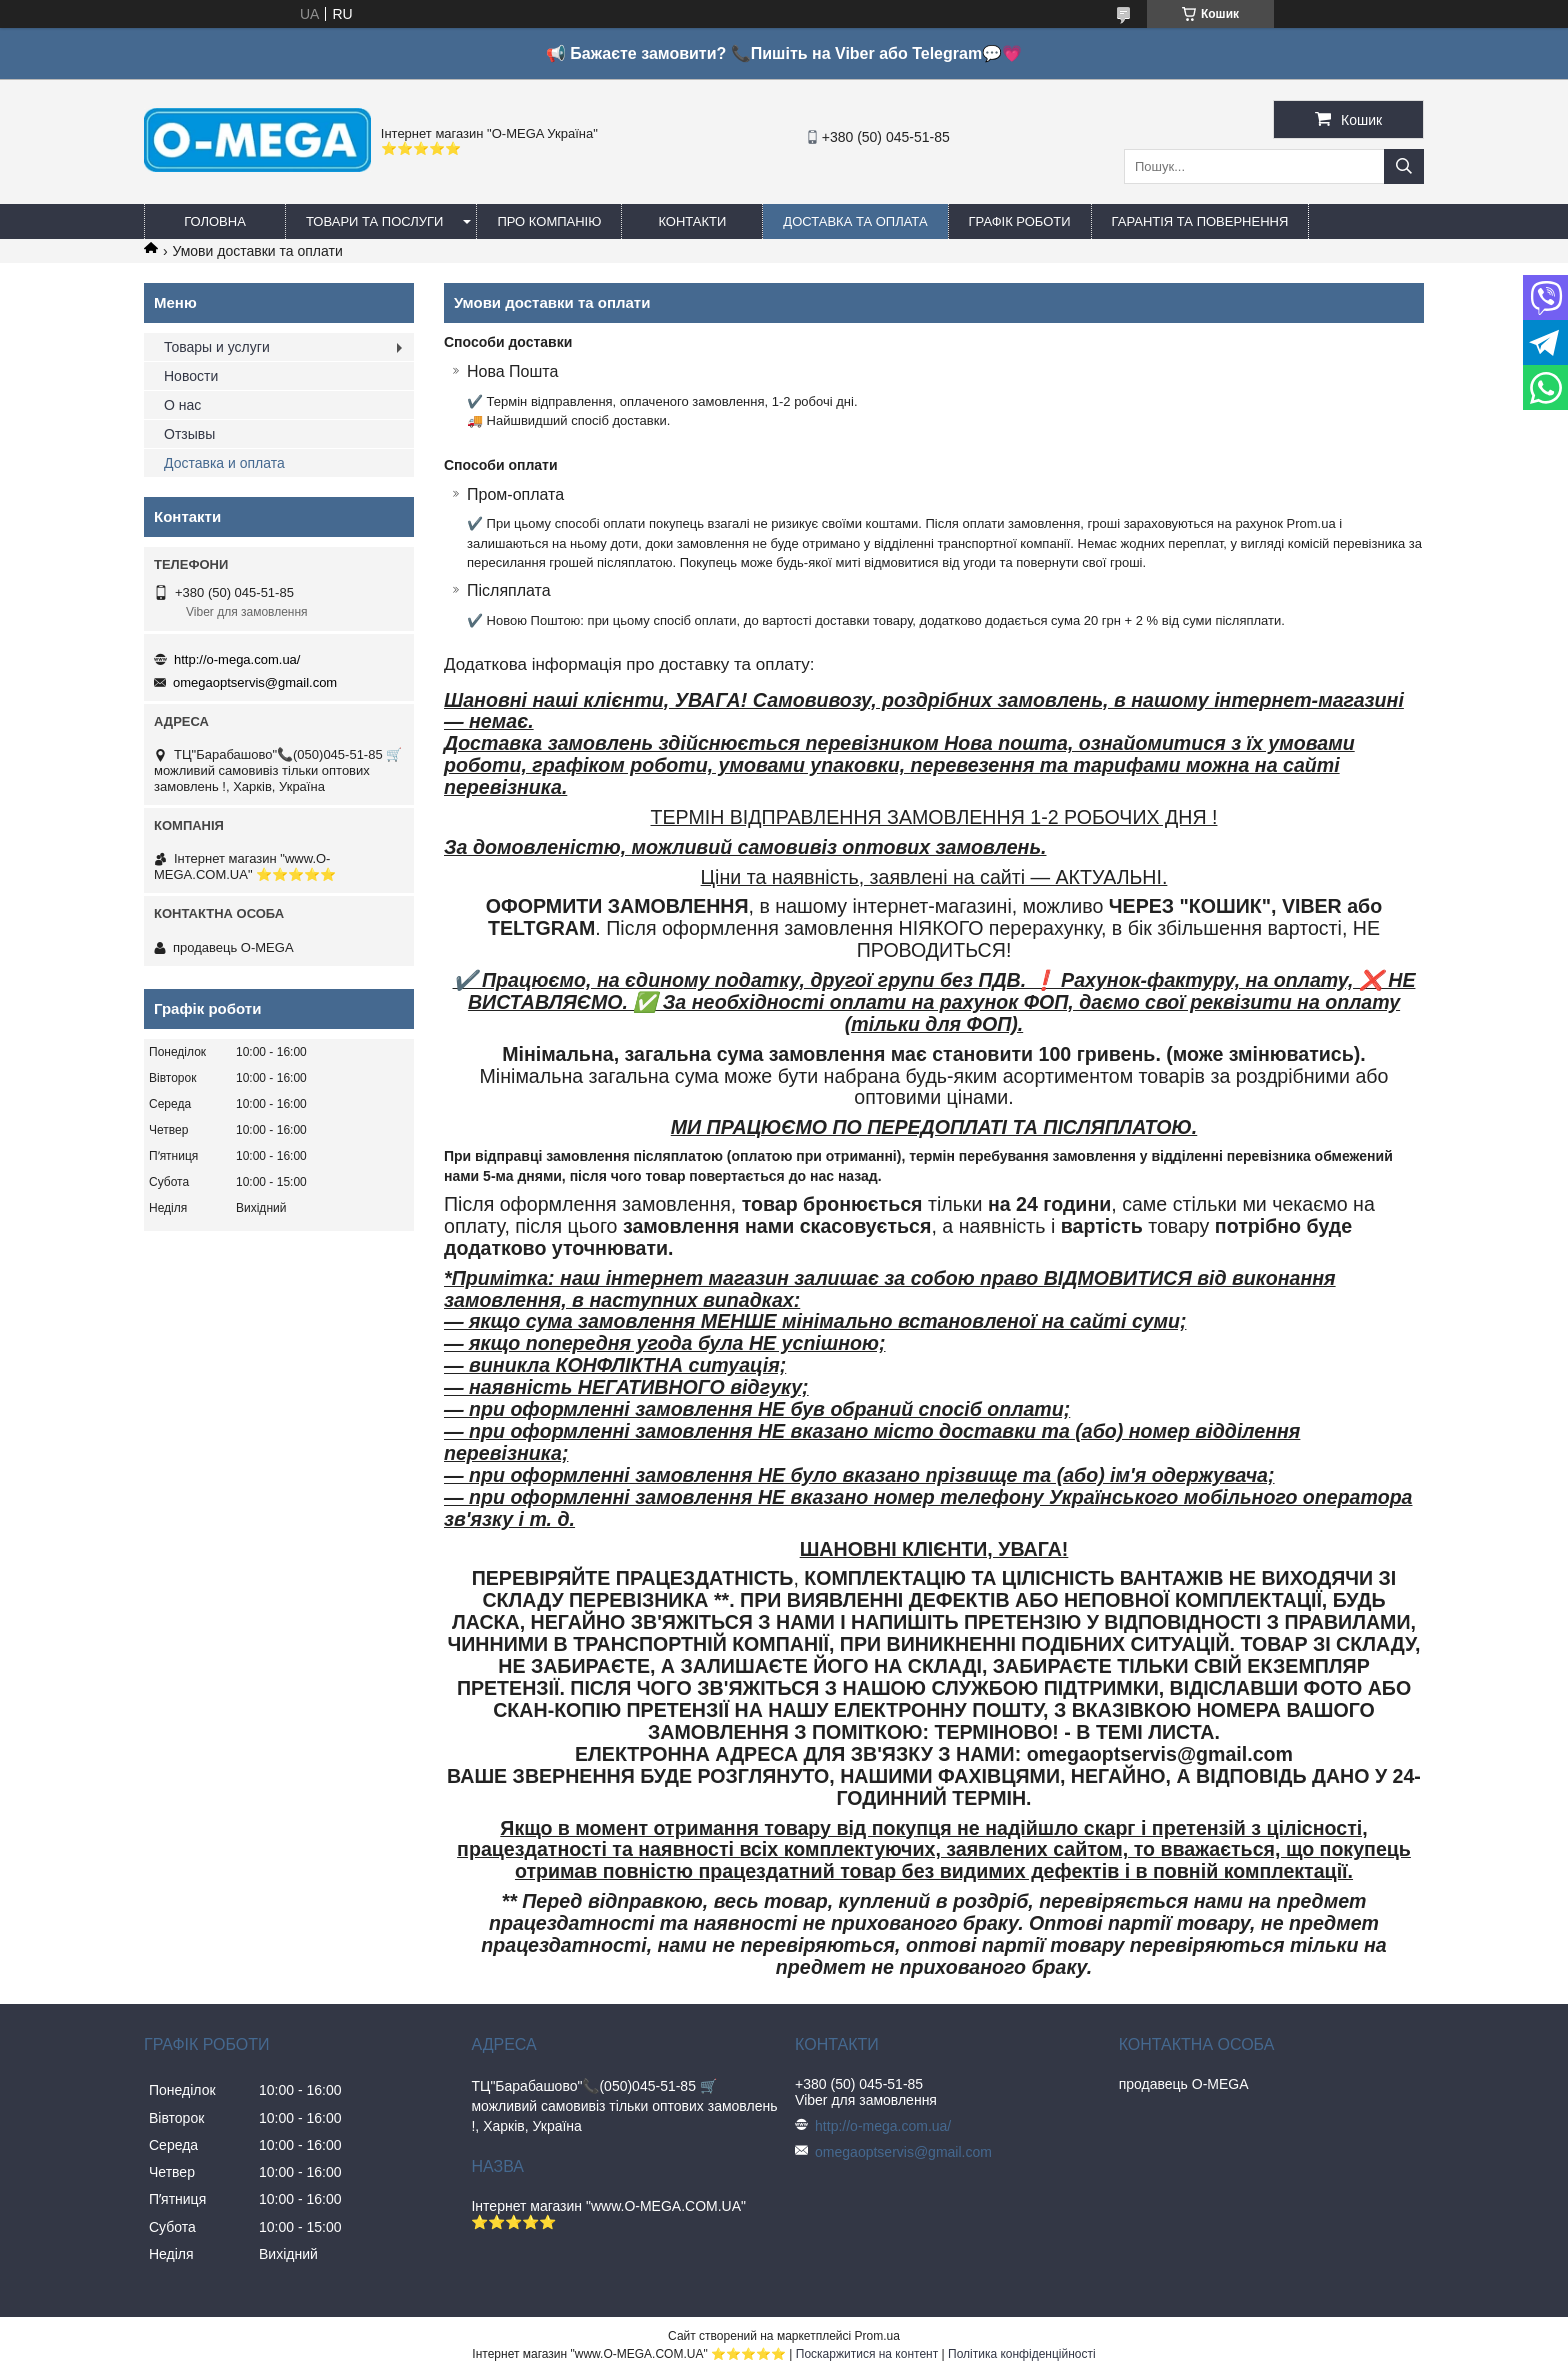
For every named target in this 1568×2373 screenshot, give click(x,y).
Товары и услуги (217, 347)
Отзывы (189, 434)
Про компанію (549, 221)
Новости (191, 376)
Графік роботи (1020, 221)
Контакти (692, 221)
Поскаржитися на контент (867, 2354)
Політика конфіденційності (1022, 2354)
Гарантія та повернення (1200, 221)
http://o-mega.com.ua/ (237, 659)
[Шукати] (1404, 166)
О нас (182, 405)
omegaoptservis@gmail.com (255, 682)
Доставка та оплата (855, 221)
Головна (215, 221)
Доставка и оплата (224, 463)
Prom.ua (877, 2336)
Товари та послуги (374, 221)
